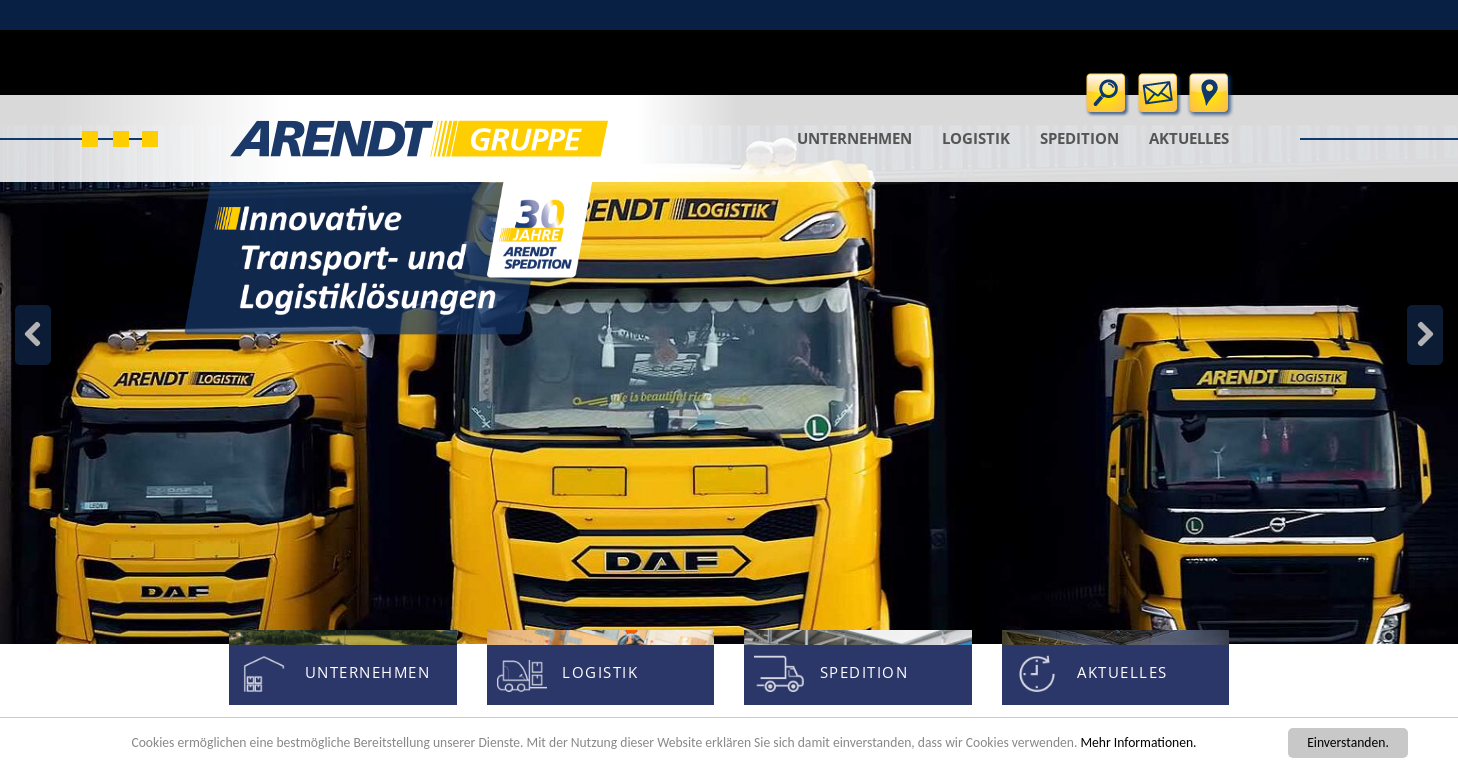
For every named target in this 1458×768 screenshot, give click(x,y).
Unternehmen (854, 138)
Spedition (1079, 138)
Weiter (33, 335)
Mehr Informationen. (1138, 742)
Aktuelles (1189, 138)
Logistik (976, 138)
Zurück (1425, 335)
